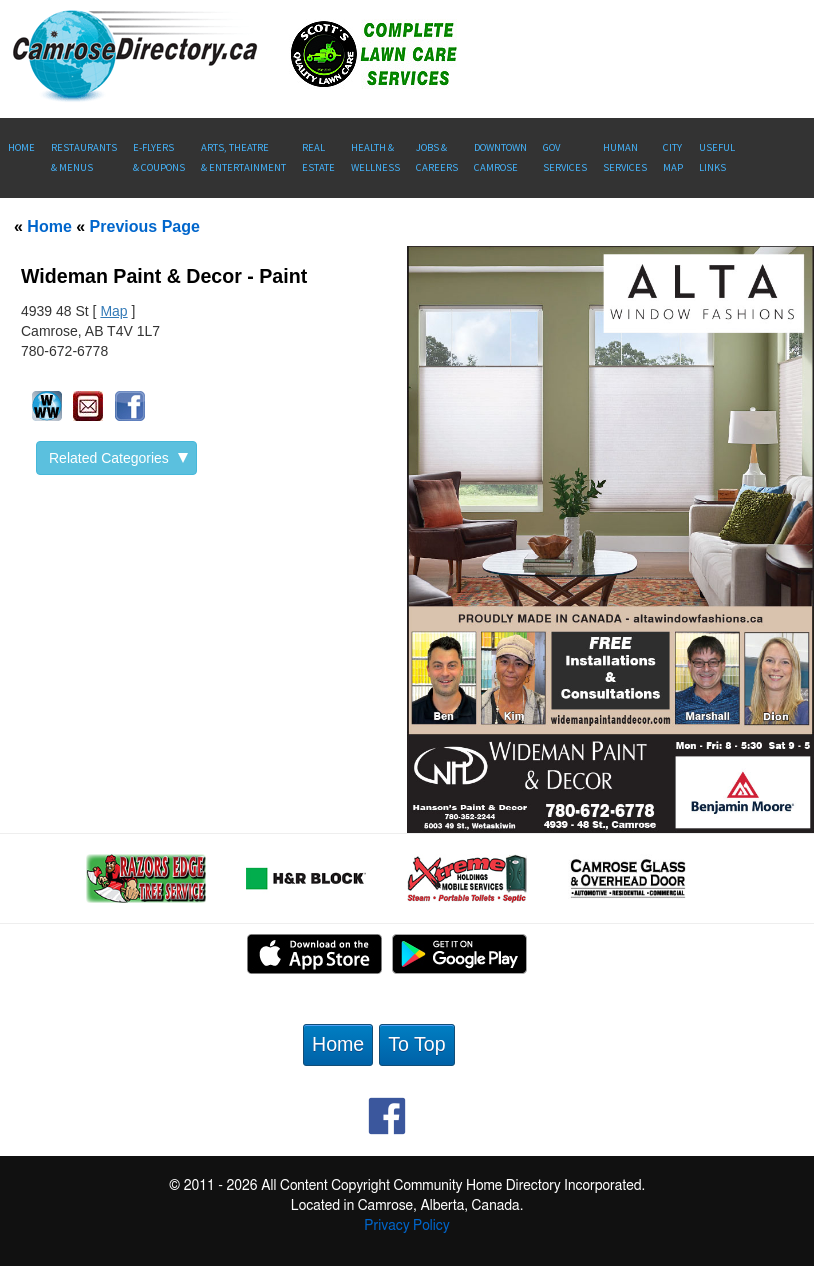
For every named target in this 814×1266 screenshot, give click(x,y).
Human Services (625, 157)
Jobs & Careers (437, 157)
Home (21, 147)
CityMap (673, 157)
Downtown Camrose (500, 157)
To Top (416, 1044)
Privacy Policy (406, 1226)
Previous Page (145, 226)
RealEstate (318, 157)
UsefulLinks (717, 157)
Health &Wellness (375, 157)
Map (113, 311)
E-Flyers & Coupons (159, 157)
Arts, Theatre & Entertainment (243, 157)
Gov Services (565, 157)
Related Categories (118, 458)
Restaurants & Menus (84, 157)
